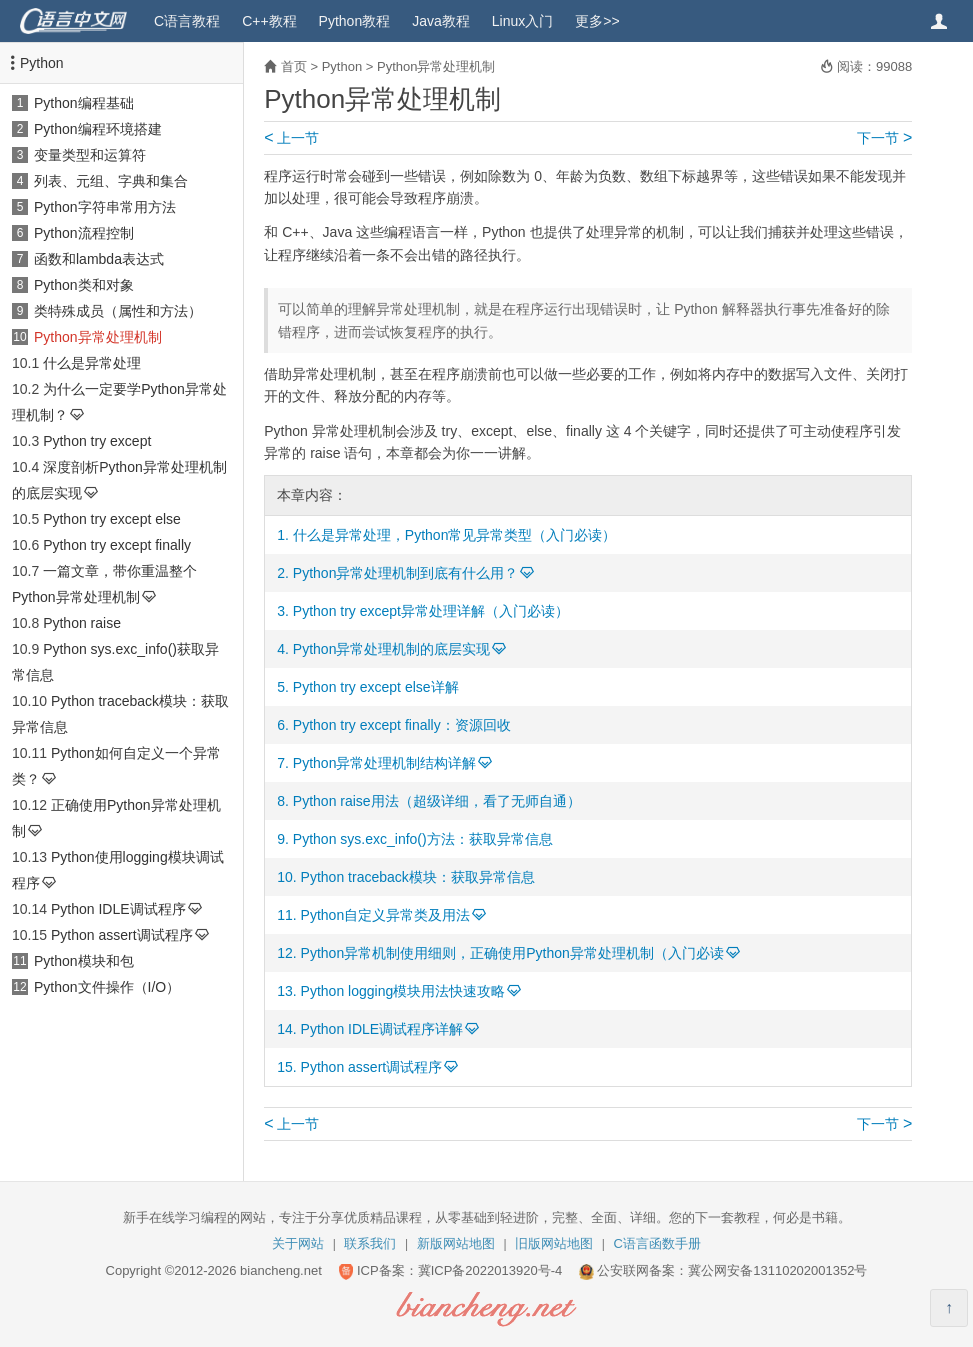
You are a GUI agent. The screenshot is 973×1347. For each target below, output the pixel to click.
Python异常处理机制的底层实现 (392, 649)
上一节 (291, 138)
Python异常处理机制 (98, 337)
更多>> (597, 21)
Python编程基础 (84, 103)
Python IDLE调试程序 (118, 909)
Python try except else (112, 519)
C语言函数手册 (657, 1243)
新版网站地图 (456, 1243)
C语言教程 (187, 21)
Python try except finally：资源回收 (402, 725)
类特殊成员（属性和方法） (118, 311)
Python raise (82, 623)
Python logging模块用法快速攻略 (403, 991)
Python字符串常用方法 (105, 207)
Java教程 (441, 21)
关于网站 (298, 1243)
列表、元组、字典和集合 (111, 181)
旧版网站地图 (554, 1243)
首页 (294, 66)
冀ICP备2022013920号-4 (490, 1270)
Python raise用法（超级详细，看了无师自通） (437, 801)
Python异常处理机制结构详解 (385, 763)
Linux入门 (522, 21)
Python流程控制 (84, 233)
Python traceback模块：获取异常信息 (418, 877)
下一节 (884, 138)
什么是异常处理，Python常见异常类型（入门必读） (455, 535)
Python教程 (355, 21)
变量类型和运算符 (90, 155)
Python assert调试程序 (122, 935)
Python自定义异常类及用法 (386, 915)
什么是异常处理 (92, 363)
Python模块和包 (84, 961)
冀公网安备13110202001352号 (777, 1270)
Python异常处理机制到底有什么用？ (406, 573)
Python (42, 63)
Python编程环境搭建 (98, 129)
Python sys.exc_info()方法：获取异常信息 (423, 839)
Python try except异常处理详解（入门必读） (431, 611)
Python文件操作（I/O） (107, 987)
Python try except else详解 (376, 687)
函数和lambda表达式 (99, 259)
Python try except (97, 441)
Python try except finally (117, 545)
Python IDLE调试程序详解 (382, 1029)
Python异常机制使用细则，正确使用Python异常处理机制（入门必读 (512, 953)
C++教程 (269, 21)
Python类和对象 (84, 285)
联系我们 (370, 1243)
